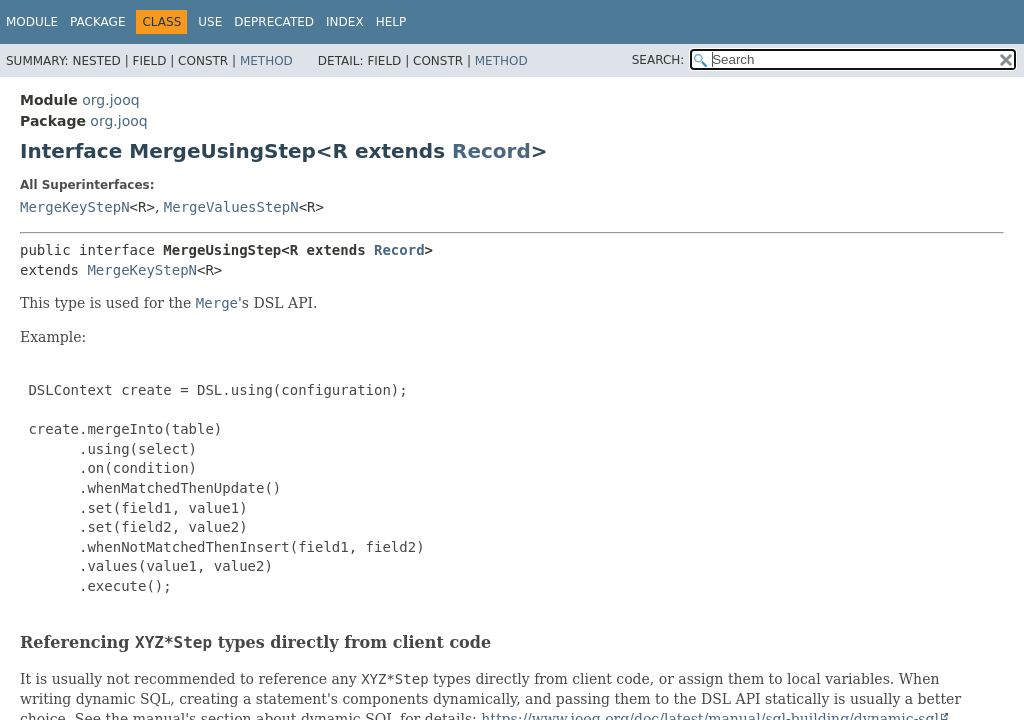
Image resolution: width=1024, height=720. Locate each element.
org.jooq (110, 100)
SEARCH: (658, 60)
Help (391, 22)
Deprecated (274, 22)
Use (210, 22)
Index (345, 22)
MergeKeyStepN (75, 207)
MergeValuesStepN (231, 207)
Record (491, 151)
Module (32, 22)
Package (97, 22)
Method (266, 61)
